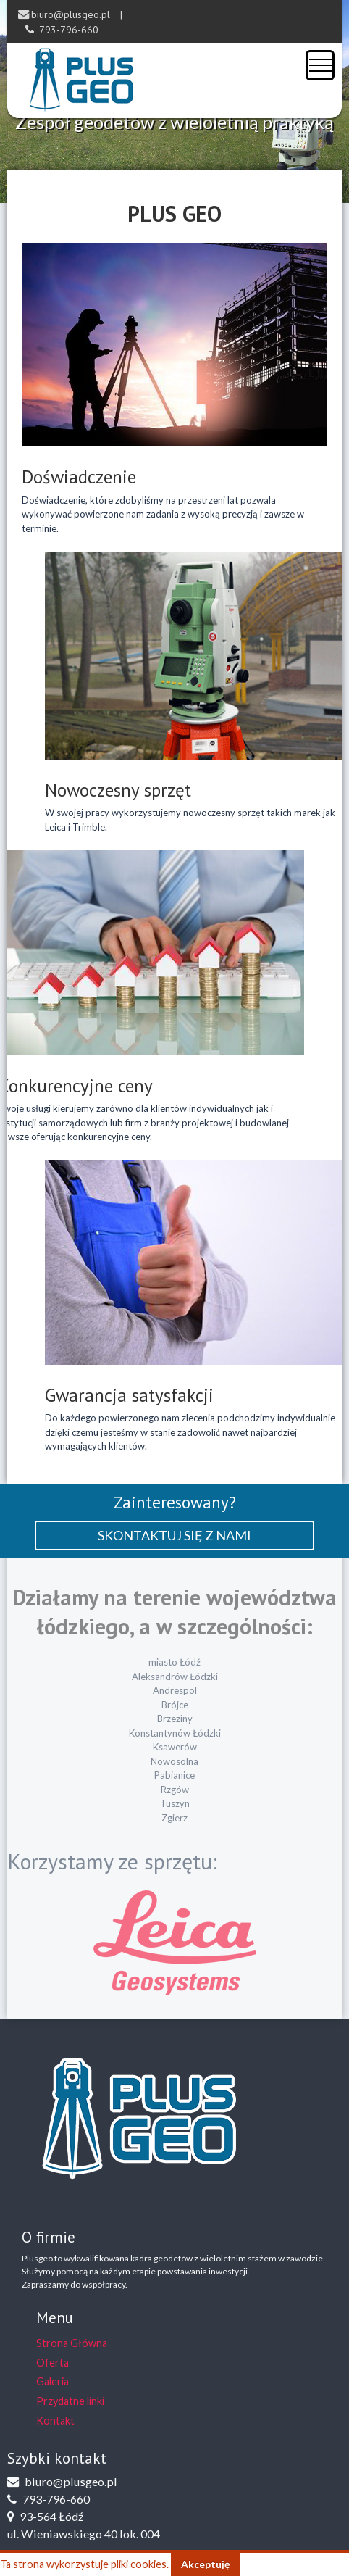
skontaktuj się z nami (174, 1535)
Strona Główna (71, 2343)
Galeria (52, 2381)
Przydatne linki (70, 2401)
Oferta (52, 2362)
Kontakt (55, 2420)
